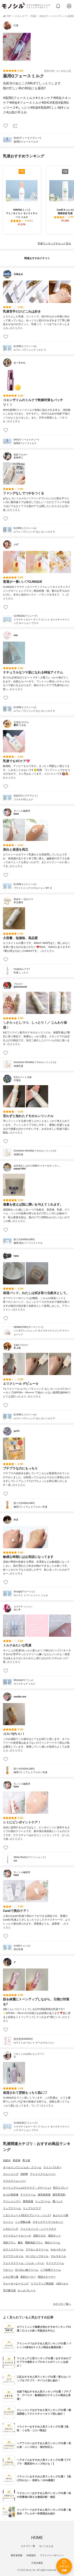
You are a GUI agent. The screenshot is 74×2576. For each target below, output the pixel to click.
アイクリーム (28, 2194)
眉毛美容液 (44, 2194)
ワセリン (8, 2269)
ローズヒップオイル (37, 2256)
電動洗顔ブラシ (34, 2242)
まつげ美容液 (10, 2194)
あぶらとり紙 (60, 2215)
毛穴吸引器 (9, 2290)
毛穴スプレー (60, 2187)
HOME (37, 2537)
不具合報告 (37, 2563)
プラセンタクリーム (37, 2249)
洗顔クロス (39, 2235)
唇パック (57, 2201)
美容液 (16, 2160)
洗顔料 (24, 2174)
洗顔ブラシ (9, 2242)
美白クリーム (52, 2242)
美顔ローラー (28, 2276)
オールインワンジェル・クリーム (22, 2167)
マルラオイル (58, 2256)
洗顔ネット (54, 2235)
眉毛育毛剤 (58, 2194)
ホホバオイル (58, 2249)
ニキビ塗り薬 (10, 2276)
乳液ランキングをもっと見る (54, 243)
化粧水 (7, 2160)
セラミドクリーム (13, 2249)
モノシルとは (46, 2546)
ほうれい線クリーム (26, 2269)
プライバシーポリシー (52, 2555)
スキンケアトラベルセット (48, 2221)
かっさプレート (27, 2290)
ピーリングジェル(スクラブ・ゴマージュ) (27, 2187)
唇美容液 (28, 2201)
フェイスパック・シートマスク (38, 2228)
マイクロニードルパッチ (17, 2235)
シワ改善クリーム (50, 2269)
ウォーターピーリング (16, 2283)
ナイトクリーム (55, 2263)
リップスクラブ (32, 2208)
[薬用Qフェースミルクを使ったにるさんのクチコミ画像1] (17, 47)
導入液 (26, 2160)
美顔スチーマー (47, 2276)
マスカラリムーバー (14, 2180)
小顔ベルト (62, 2283)
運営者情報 (16, 2555)
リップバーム (43, 2201)
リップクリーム (12, 2208)
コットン (8, 2221)
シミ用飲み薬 (23, 2221)
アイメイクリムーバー (43, 2174)
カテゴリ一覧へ (62, 2303)
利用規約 (31, 2555)
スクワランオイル (13, 2256)
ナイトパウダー (52, 2167)
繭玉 (20, 2242)
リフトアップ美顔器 (42, 2283)
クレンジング (10, 2174)
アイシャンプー (12, 2201)
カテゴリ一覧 (28, 2546)
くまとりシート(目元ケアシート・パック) (27, 2215)
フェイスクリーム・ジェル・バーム (23, 2263)
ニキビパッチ (10, 2228)
